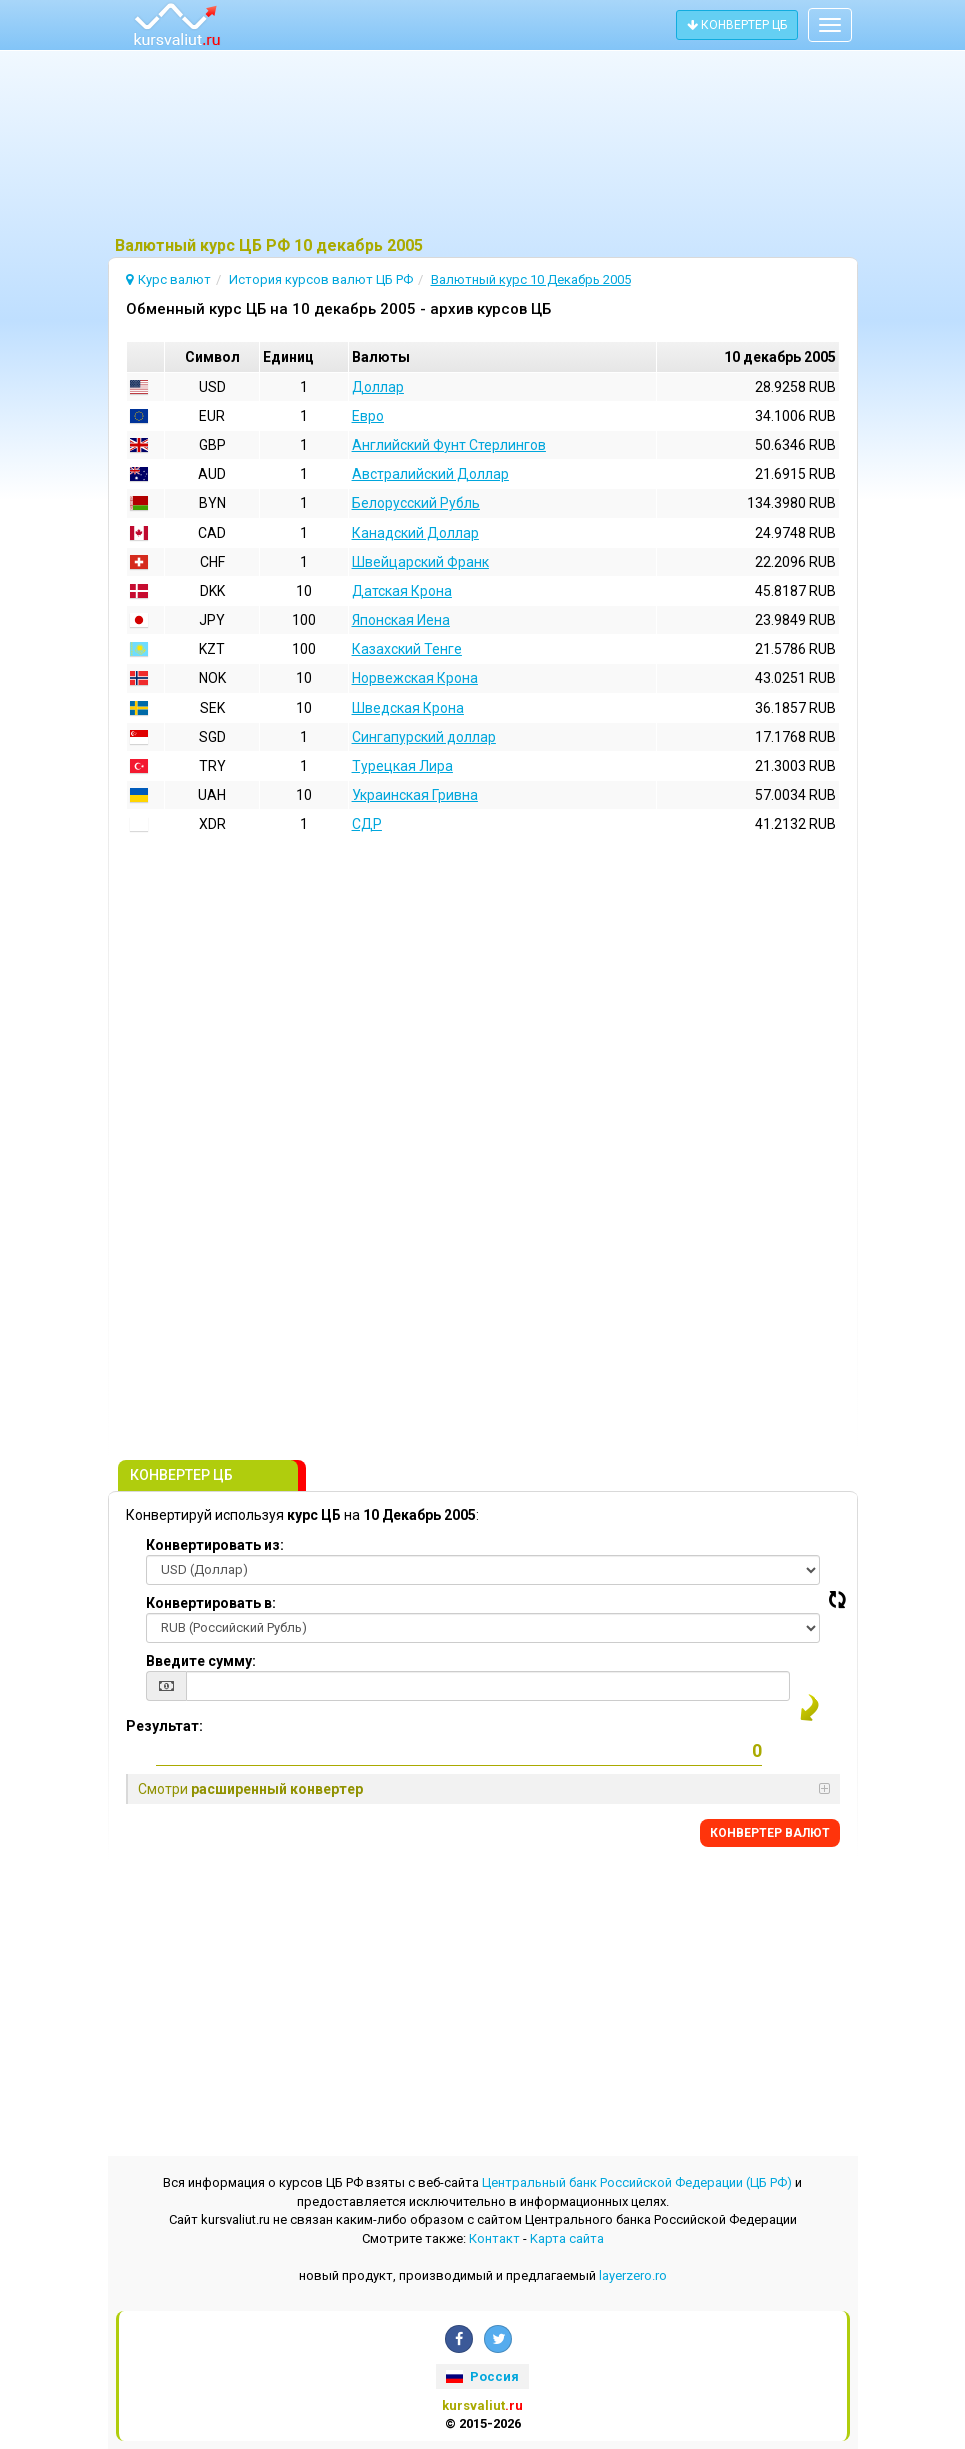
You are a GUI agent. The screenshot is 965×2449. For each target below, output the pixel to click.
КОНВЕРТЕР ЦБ (737, 25)
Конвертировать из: (215, 1545)
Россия (482, 2376)
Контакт (494, 2238)
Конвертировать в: (211, 1603)
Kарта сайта (567, 2238)
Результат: (164, 1726)
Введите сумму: (201, 1661)
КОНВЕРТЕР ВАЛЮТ (770, 1833)
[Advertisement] (483, 145)
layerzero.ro (633, 2275)
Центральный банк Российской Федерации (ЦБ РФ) (637, 2182)
